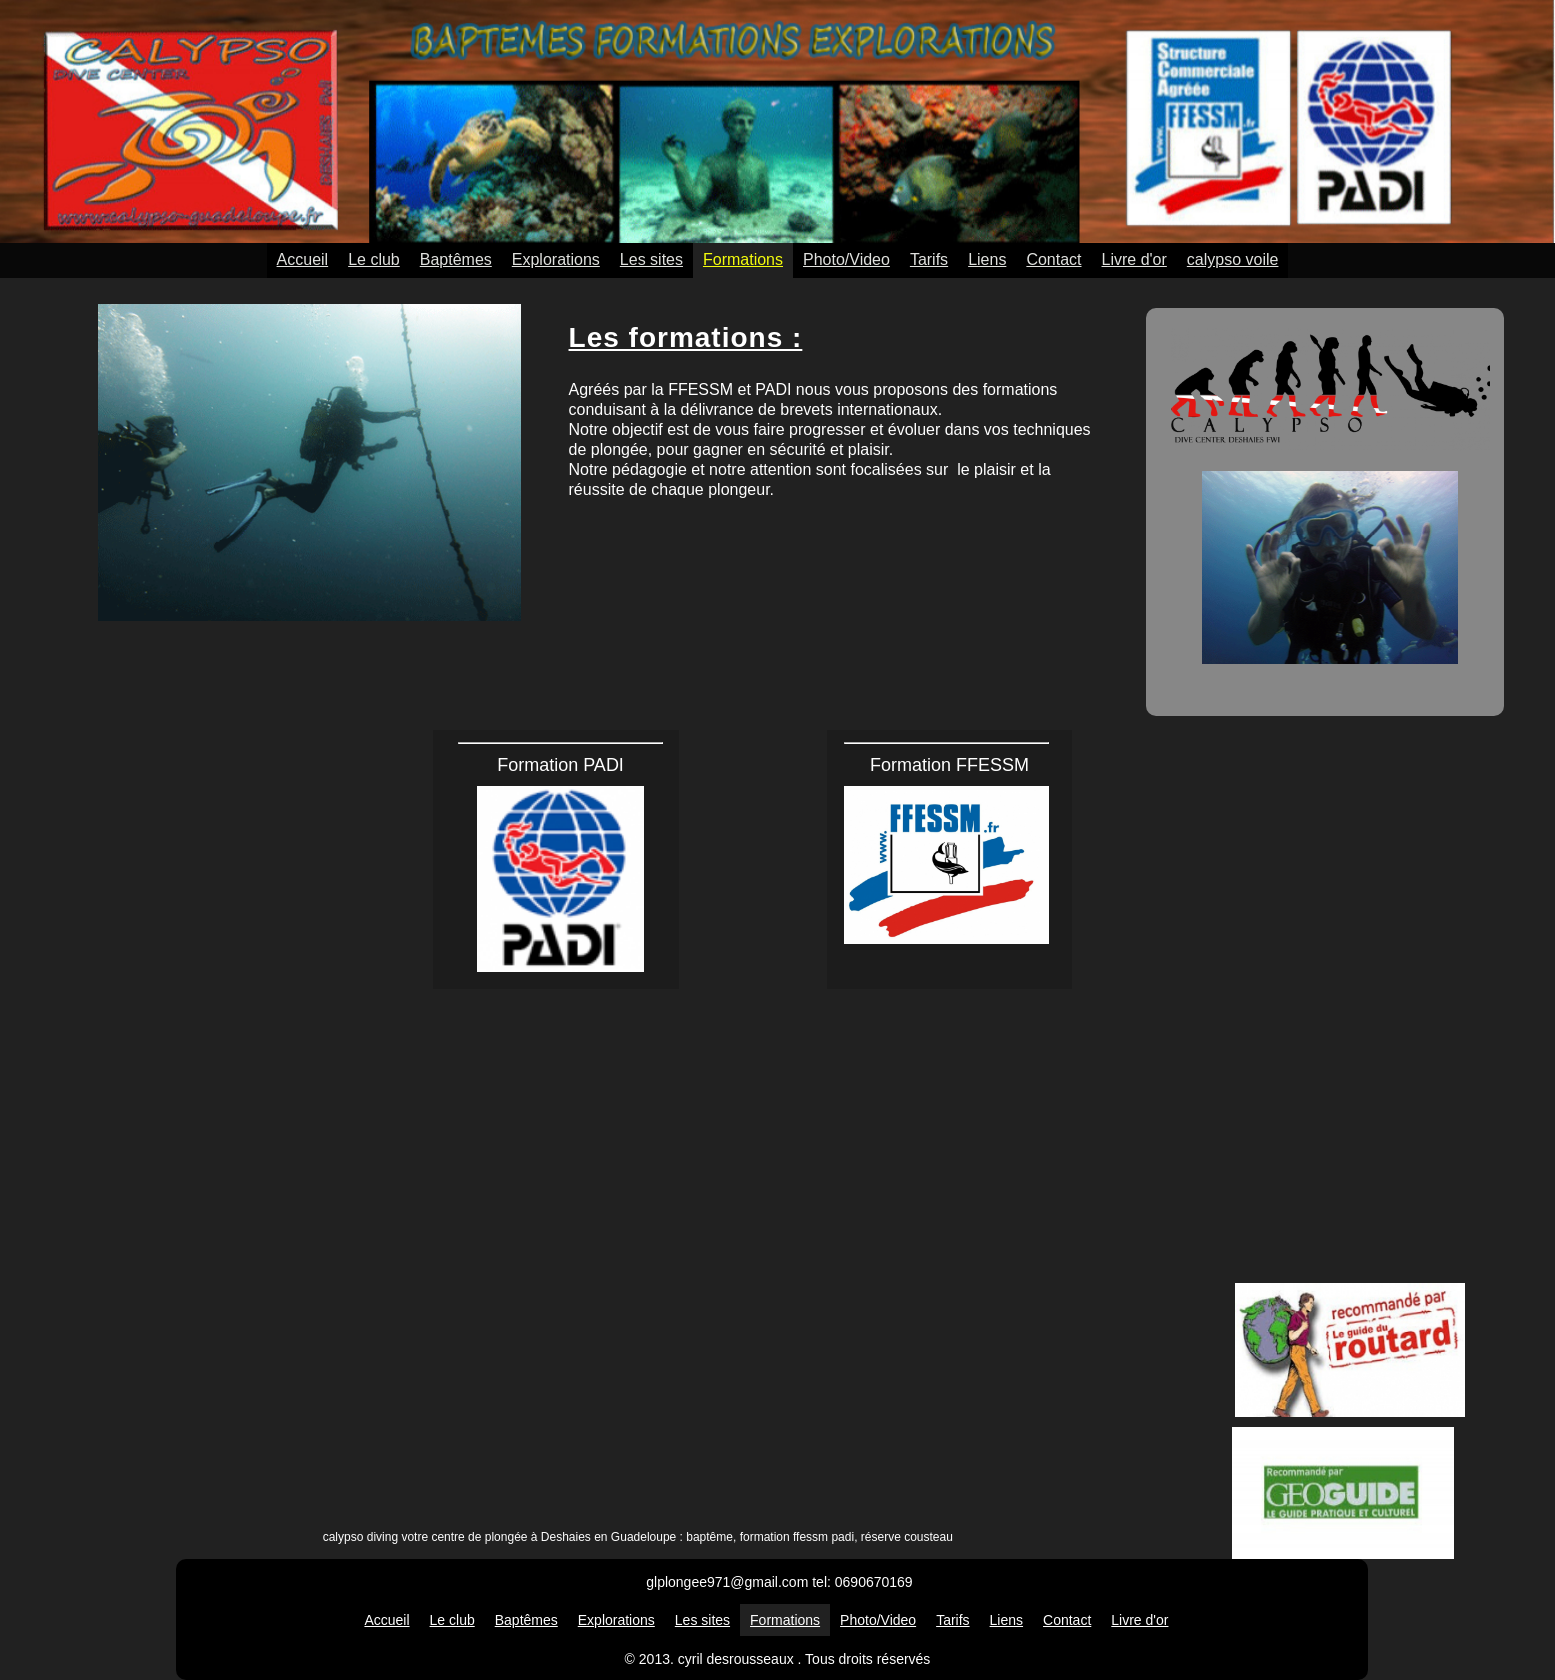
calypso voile (1233, 259)
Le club (374, 259)
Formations (743, 259)
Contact (1053, 259)
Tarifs (929, 259)
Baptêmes (456, 259)
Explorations (556, 259)
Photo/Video (846, 259)
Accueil (303, 259)
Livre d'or (1134, 259)
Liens (987, 259)
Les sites (651, 259)
